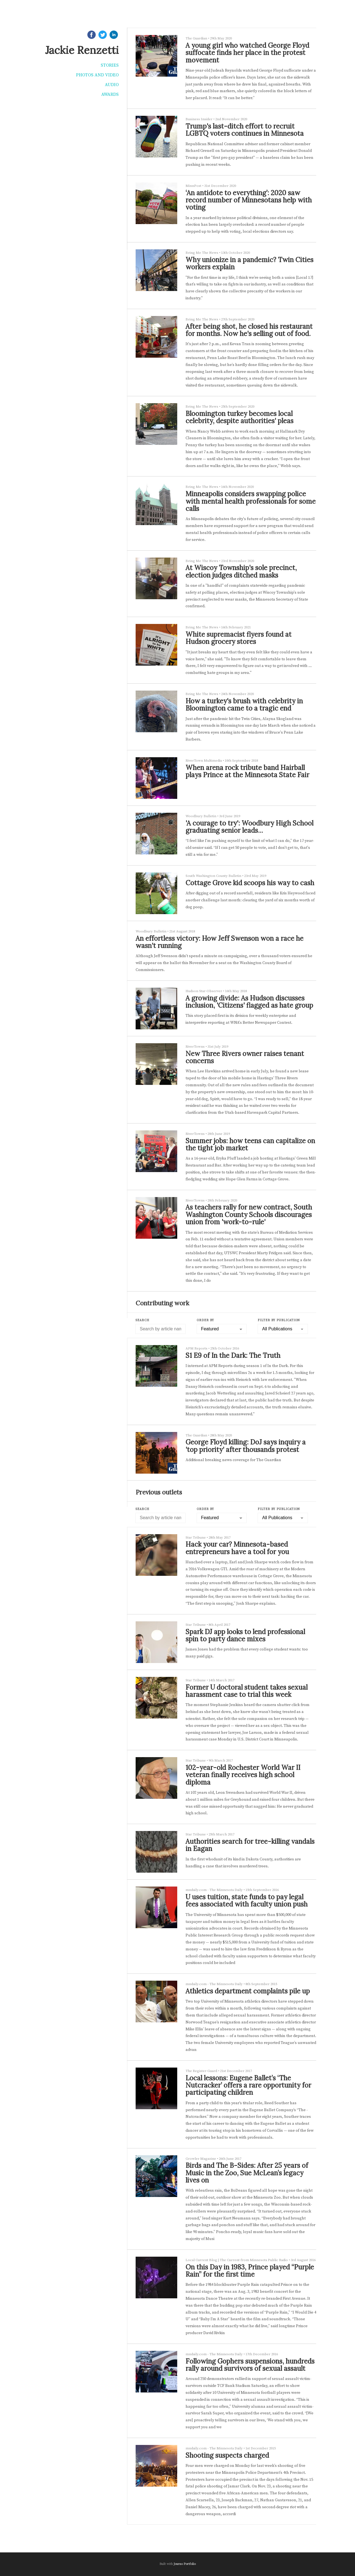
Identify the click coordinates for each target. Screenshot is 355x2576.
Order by (205, 1320)
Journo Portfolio (185, 2564)
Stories (110, 65)
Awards (110, 94)
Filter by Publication (279, 1320)
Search (142, 1320)
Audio (112, 84)
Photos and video (97, 75)
